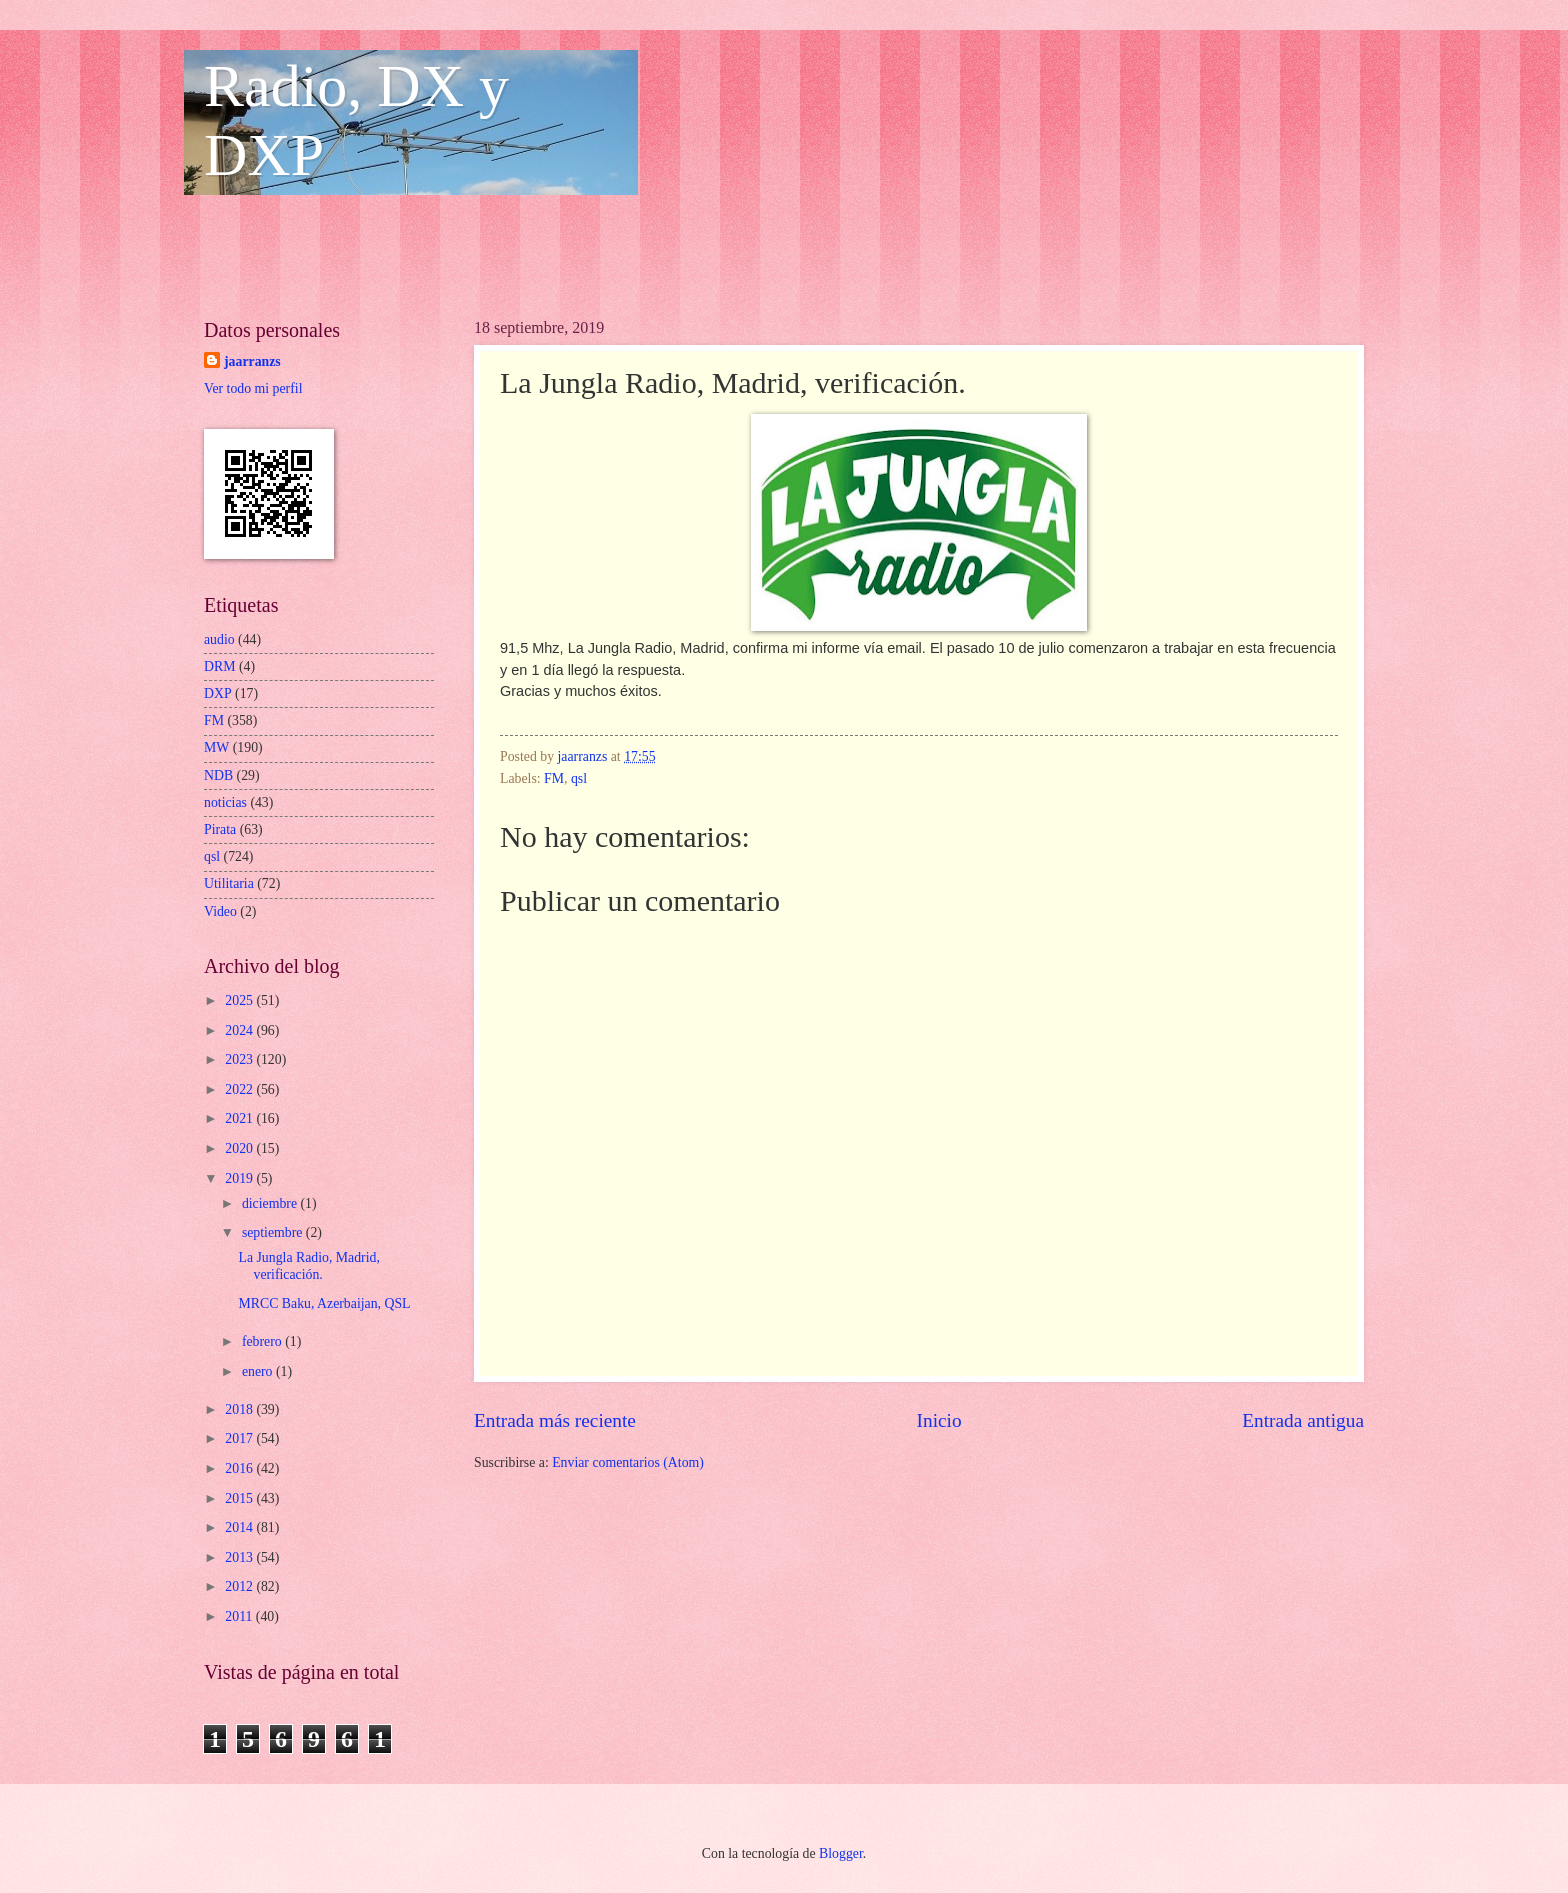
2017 (240, 1438)
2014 (240, 1527)
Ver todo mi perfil (253, 388)
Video (220, 911)
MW (216, 747)
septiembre (274, 1232)
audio (219, 639)
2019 (240, 1178)
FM (554, 778)
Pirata (220, 829)
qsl (579, 778)
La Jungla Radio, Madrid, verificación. (308, 1266)
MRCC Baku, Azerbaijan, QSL (324, 1303)
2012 (240, 1586)
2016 (240, 1468)
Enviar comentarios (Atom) (628, 1462)
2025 (240, 1000)
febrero (263, 1341)
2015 (240, 1498)
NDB (218, 775)
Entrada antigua (1303, 1420)
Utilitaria (229, 883)
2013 (240, 1557)
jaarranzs (252, 361)
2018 (240, 1409)
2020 (240, 1148)
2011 (240, 1616)
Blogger (841, 1853)
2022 (240, 1089)
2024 (240, 1030)
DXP (218, 693)
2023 (240, 1059)
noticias (225, 802)
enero (259, 1371)
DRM (219, 666)
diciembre (271, 1203)
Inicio (939, 1420)
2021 (240, 1118)
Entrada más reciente (555, 1420)
